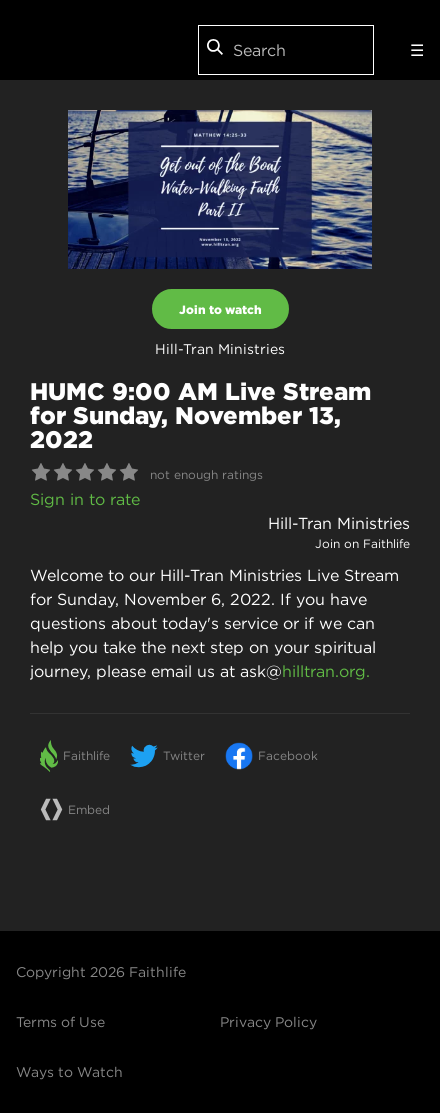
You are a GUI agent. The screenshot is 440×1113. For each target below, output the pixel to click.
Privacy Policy (268, 1022)
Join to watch (220, 309)
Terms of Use (60, 1022)
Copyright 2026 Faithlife (101, 972)
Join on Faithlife (362, 543)
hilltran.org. (326, 671)
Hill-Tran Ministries (339, 523)
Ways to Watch (69, 1072)
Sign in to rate (85, 499)
